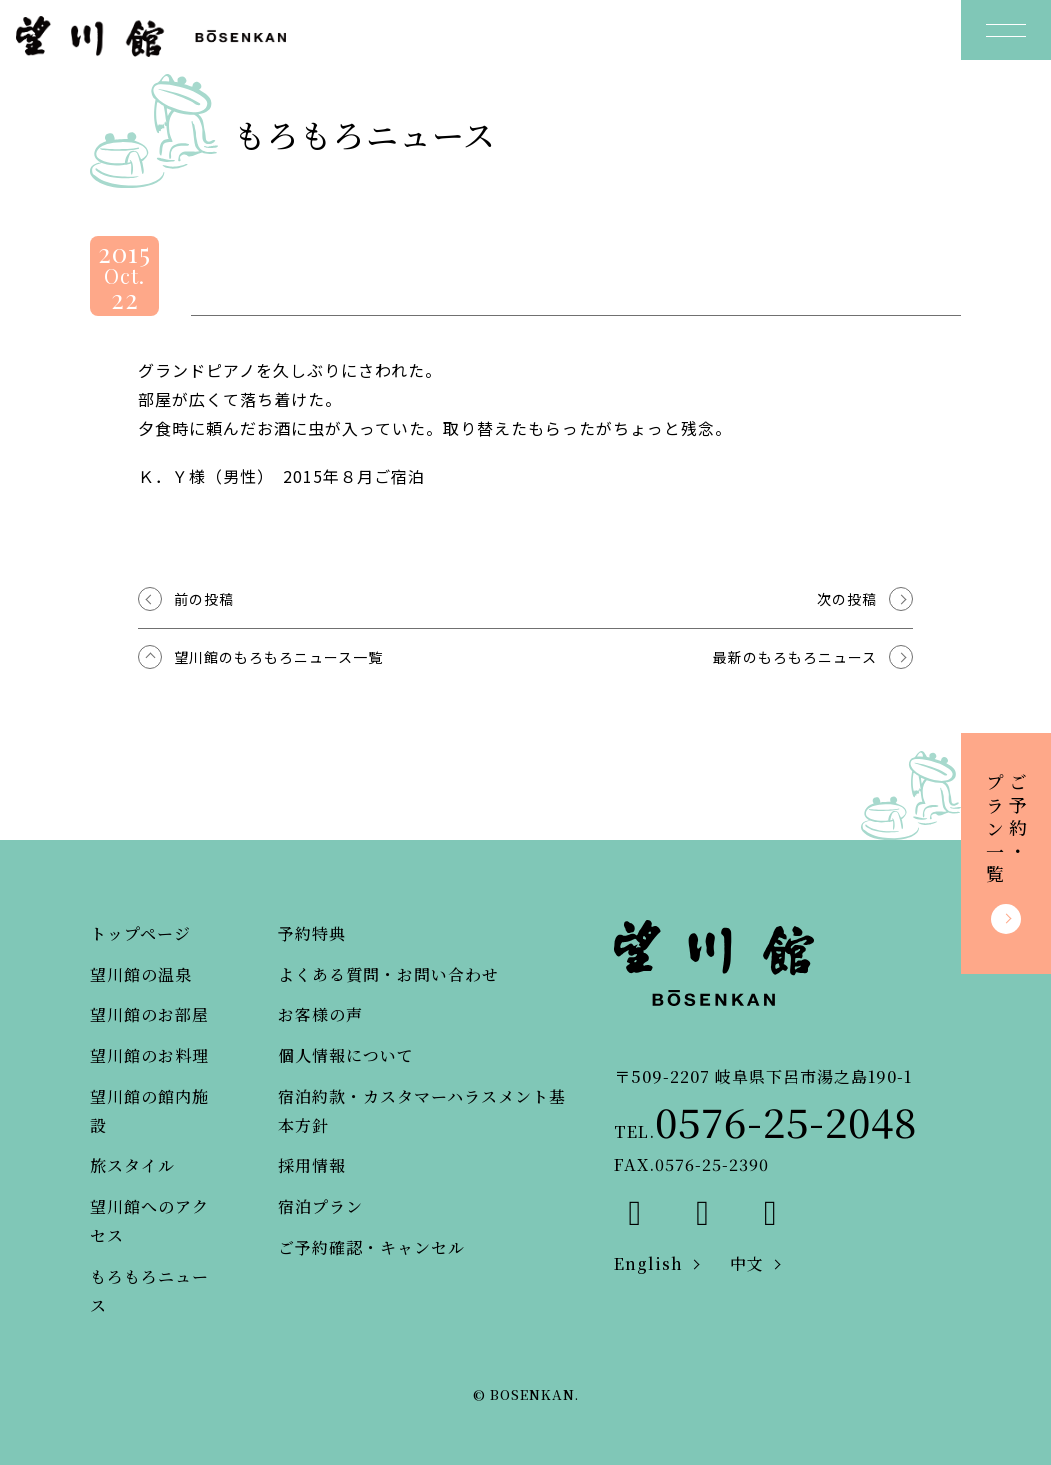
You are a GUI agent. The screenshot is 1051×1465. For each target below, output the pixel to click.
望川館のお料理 (149, 1055)
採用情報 (312, 1165)
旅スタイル (132, 1165)
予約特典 (312, 933)
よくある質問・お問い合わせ (388, 974)
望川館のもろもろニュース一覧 (278, 657)
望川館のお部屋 (149, 1014)
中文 (747, 1263)
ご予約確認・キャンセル (371, 1247)
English (648, 1263)
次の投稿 (847, 599)
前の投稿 (204, 599)
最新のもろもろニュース (795, 657)
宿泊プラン (320, 1206)
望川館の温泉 (141, 974)
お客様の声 (320, 1014)
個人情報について (346, 1055)
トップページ (140, 933)
